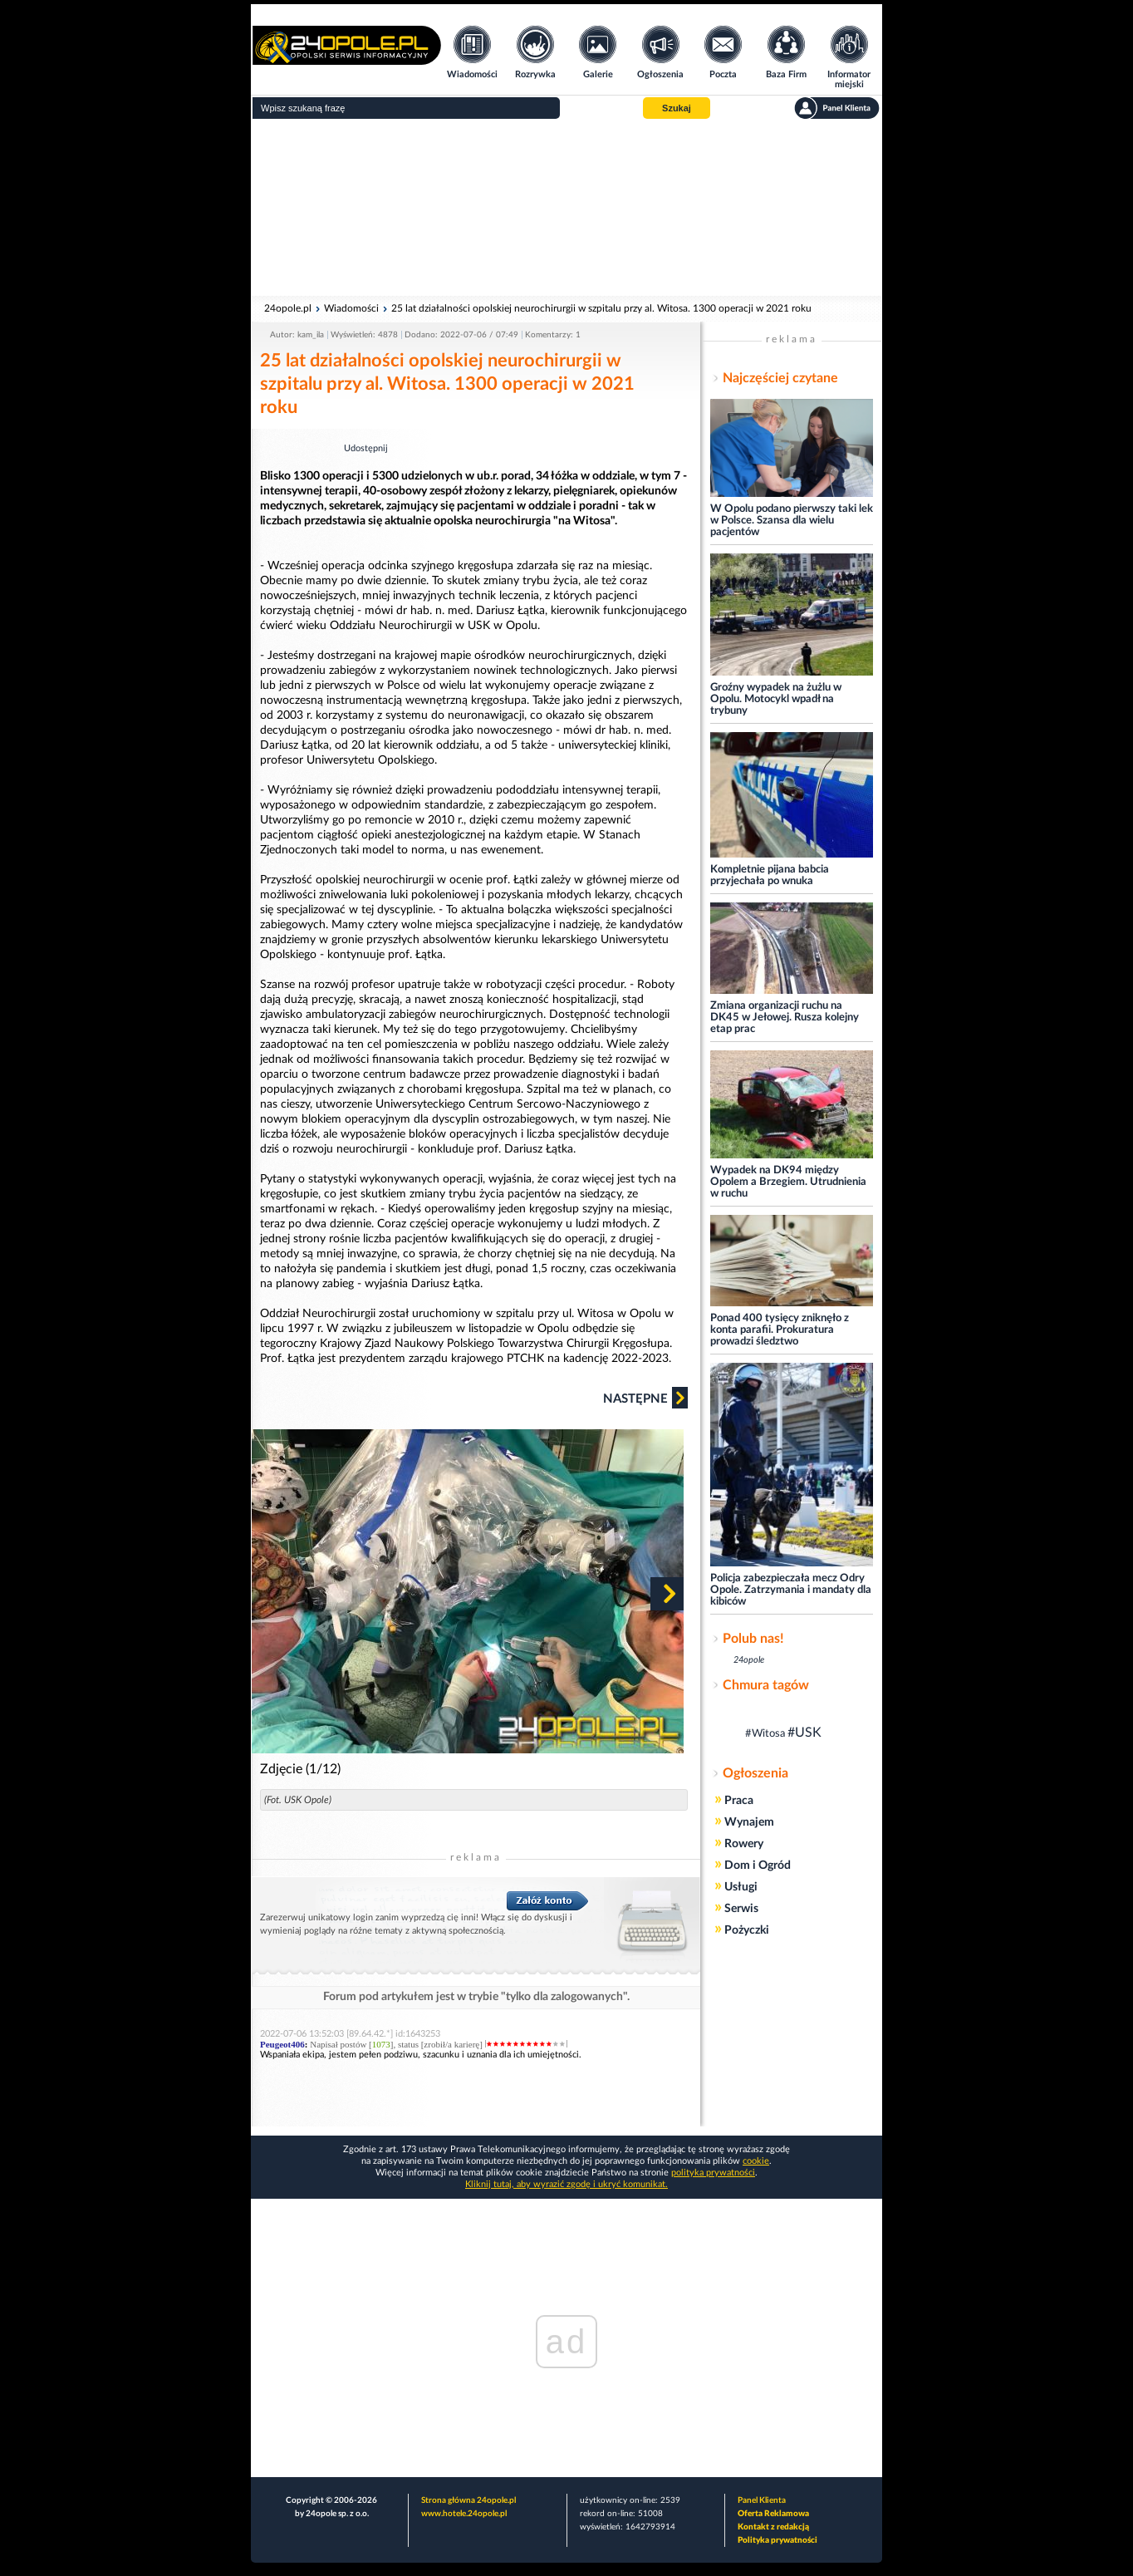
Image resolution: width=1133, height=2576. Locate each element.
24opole (748, 1659)
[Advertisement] (566, 208)
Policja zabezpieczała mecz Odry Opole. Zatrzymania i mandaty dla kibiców (790, 1590)
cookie (756, 2161)
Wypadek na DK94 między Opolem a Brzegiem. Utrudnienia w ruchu (788, 1182)
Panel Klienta (762, 2500)
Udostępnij (366, 448)
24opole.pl (287, 308)
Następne (645, 1397)
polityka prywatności (713, 2172)
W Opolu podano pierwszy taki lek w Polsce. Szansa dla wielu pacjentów (791, 521)
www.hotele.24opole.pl (464, 2514)
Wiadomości (351, 308)
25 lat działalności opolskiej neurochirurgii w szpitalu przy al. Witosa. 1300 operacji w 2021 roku (601, 308)
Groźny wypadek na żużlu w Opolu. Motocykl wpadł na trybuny (775, 699)
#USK (804, 1732)
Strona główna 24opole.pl (468, 2500)
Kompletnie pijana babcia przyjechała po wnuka (769, 875)
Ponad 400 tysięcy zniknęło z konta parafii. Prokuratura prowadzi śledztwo (779, 1330)
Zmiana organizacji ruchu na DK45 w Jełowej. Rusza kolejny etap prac (784, 1017)
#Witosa (765, 1733)
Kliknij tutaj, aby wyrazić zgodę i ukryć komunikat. (566, 2184)
